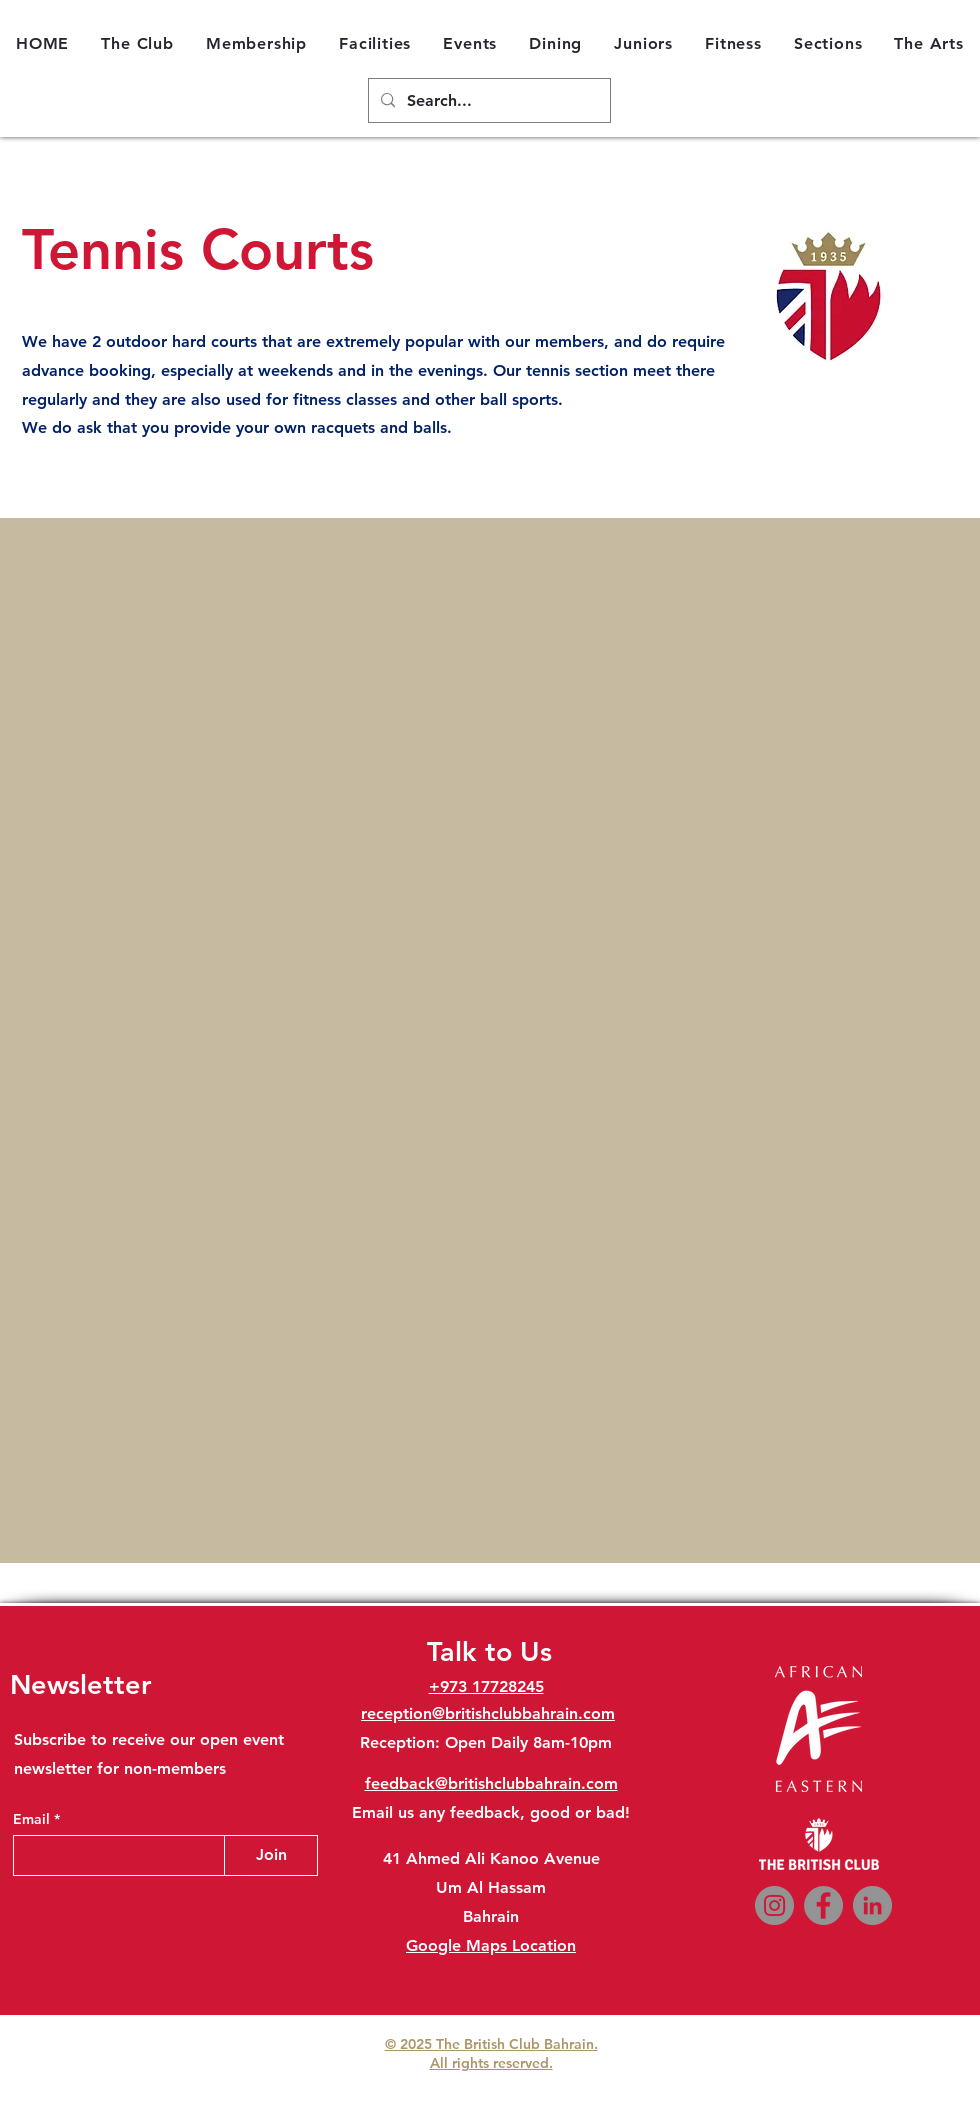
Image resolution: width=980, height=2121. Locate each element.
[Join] (271, 1855)
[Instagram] (774, 1905)
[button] (137, 43)
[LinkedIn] (872, 1905)
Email (33, 1819)
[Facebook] (823, 1905)
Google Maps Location (491, 1945)
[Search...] (487, 101)
